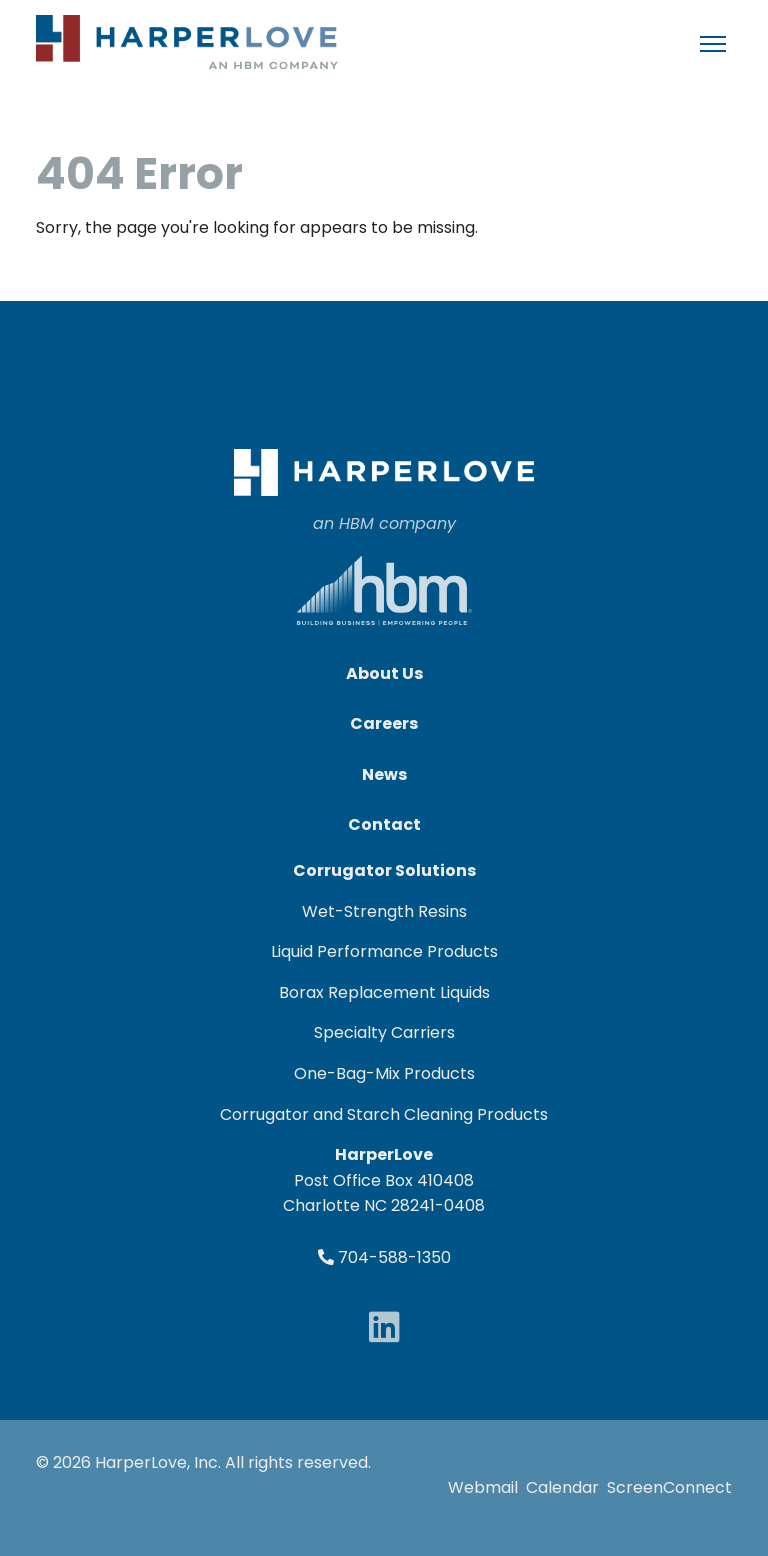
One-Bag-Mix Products (384, 1073)
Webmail (483, 1487)
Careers (384, 723)
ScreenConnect (669, 1487)
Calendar (562, 1487)
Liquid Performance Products (384, 951)
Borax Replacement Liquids (384, 992)
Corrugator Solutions (384, 870)
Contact (384, 824)
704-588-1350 (384, 1257)
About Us (384, 673)
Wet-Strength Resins (384, 911)
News (384, 774)
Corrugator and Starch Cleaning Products (384, 1114)
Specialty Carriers (384, 1032)
